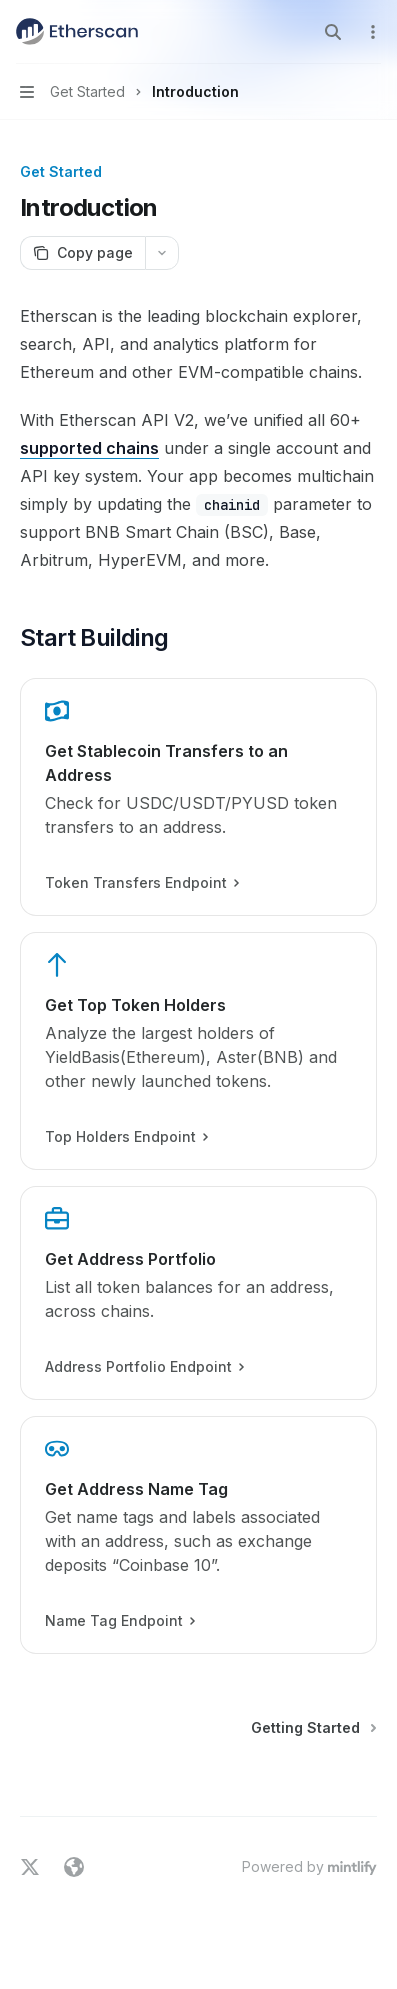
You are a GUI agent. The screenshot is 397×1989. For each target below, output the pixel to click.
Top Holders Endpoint (126, 1137)
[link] (198, 797)
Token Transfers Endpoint (141, 883)
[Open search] (333, 32)
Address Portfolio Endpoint (144, 1367)
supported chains (89, 448)
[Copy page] (82, 253)
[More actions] (371, 32)
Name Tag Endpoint (119, 1621)
